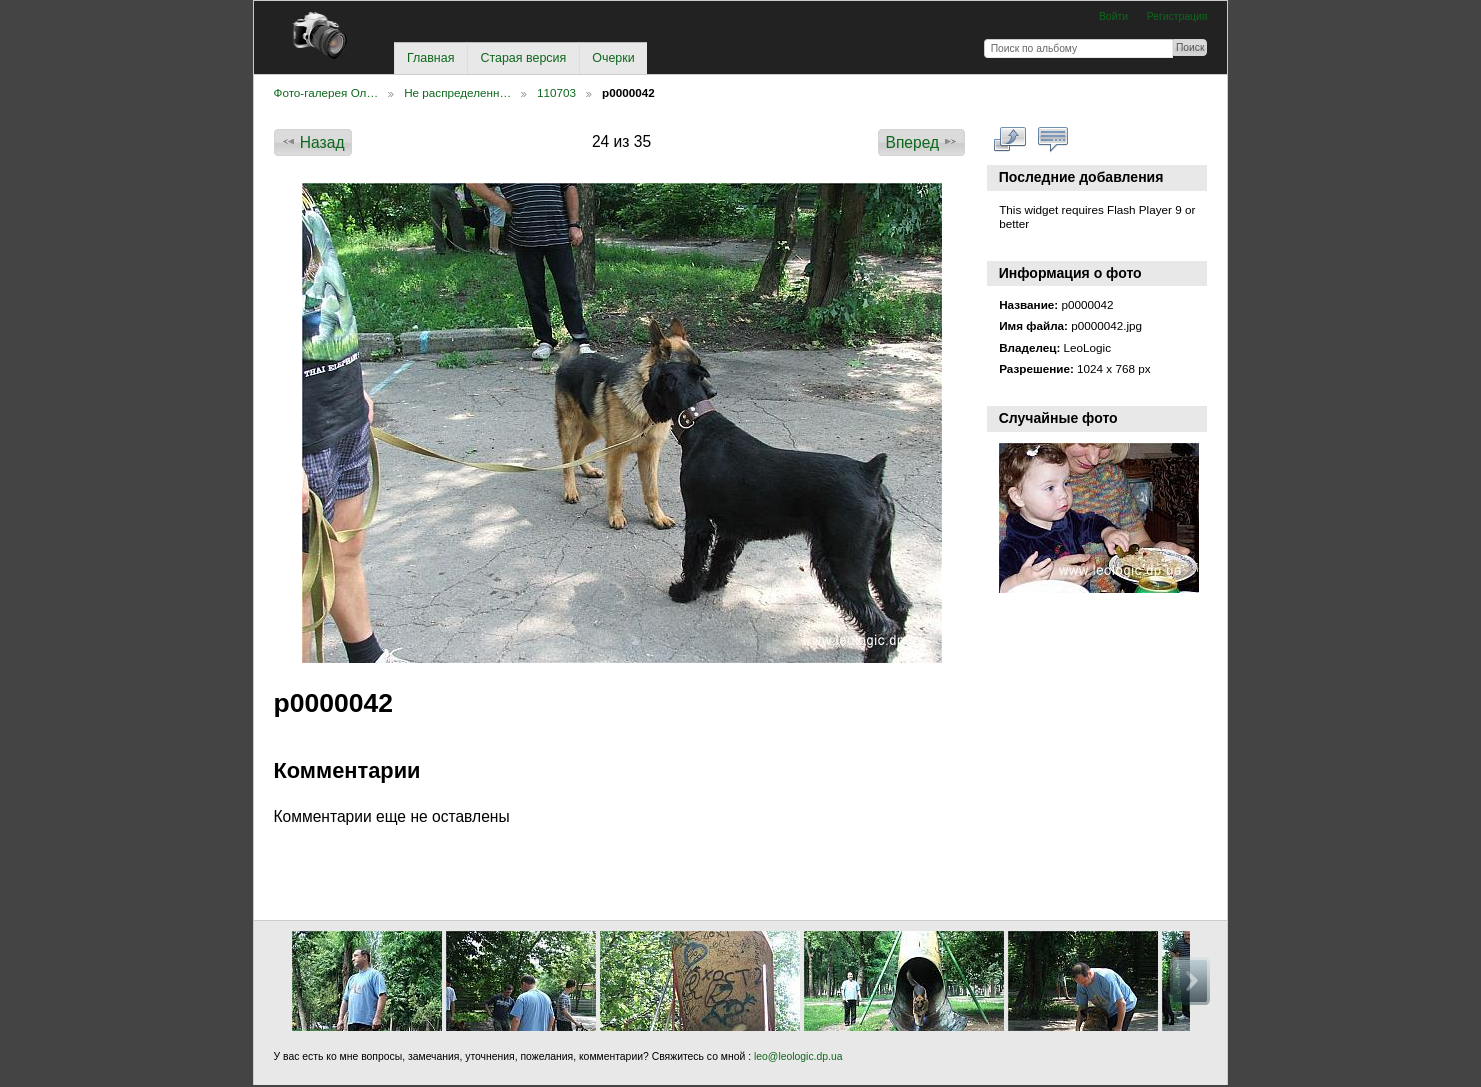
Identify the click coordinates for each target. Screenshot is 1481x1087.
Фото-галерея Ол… (326, 92)
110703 (556, 92)
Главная (430, 58)
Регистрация (1177, 16)
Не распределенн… (457, 92)
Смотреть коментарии (1052, 140)
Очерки (613, 58)
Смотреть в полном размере (1009, 140)
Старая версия (523, 58)
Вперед (922, 142)
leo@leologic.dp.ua (796, 1056)
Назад (313, 142)
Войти (1113, 16)
